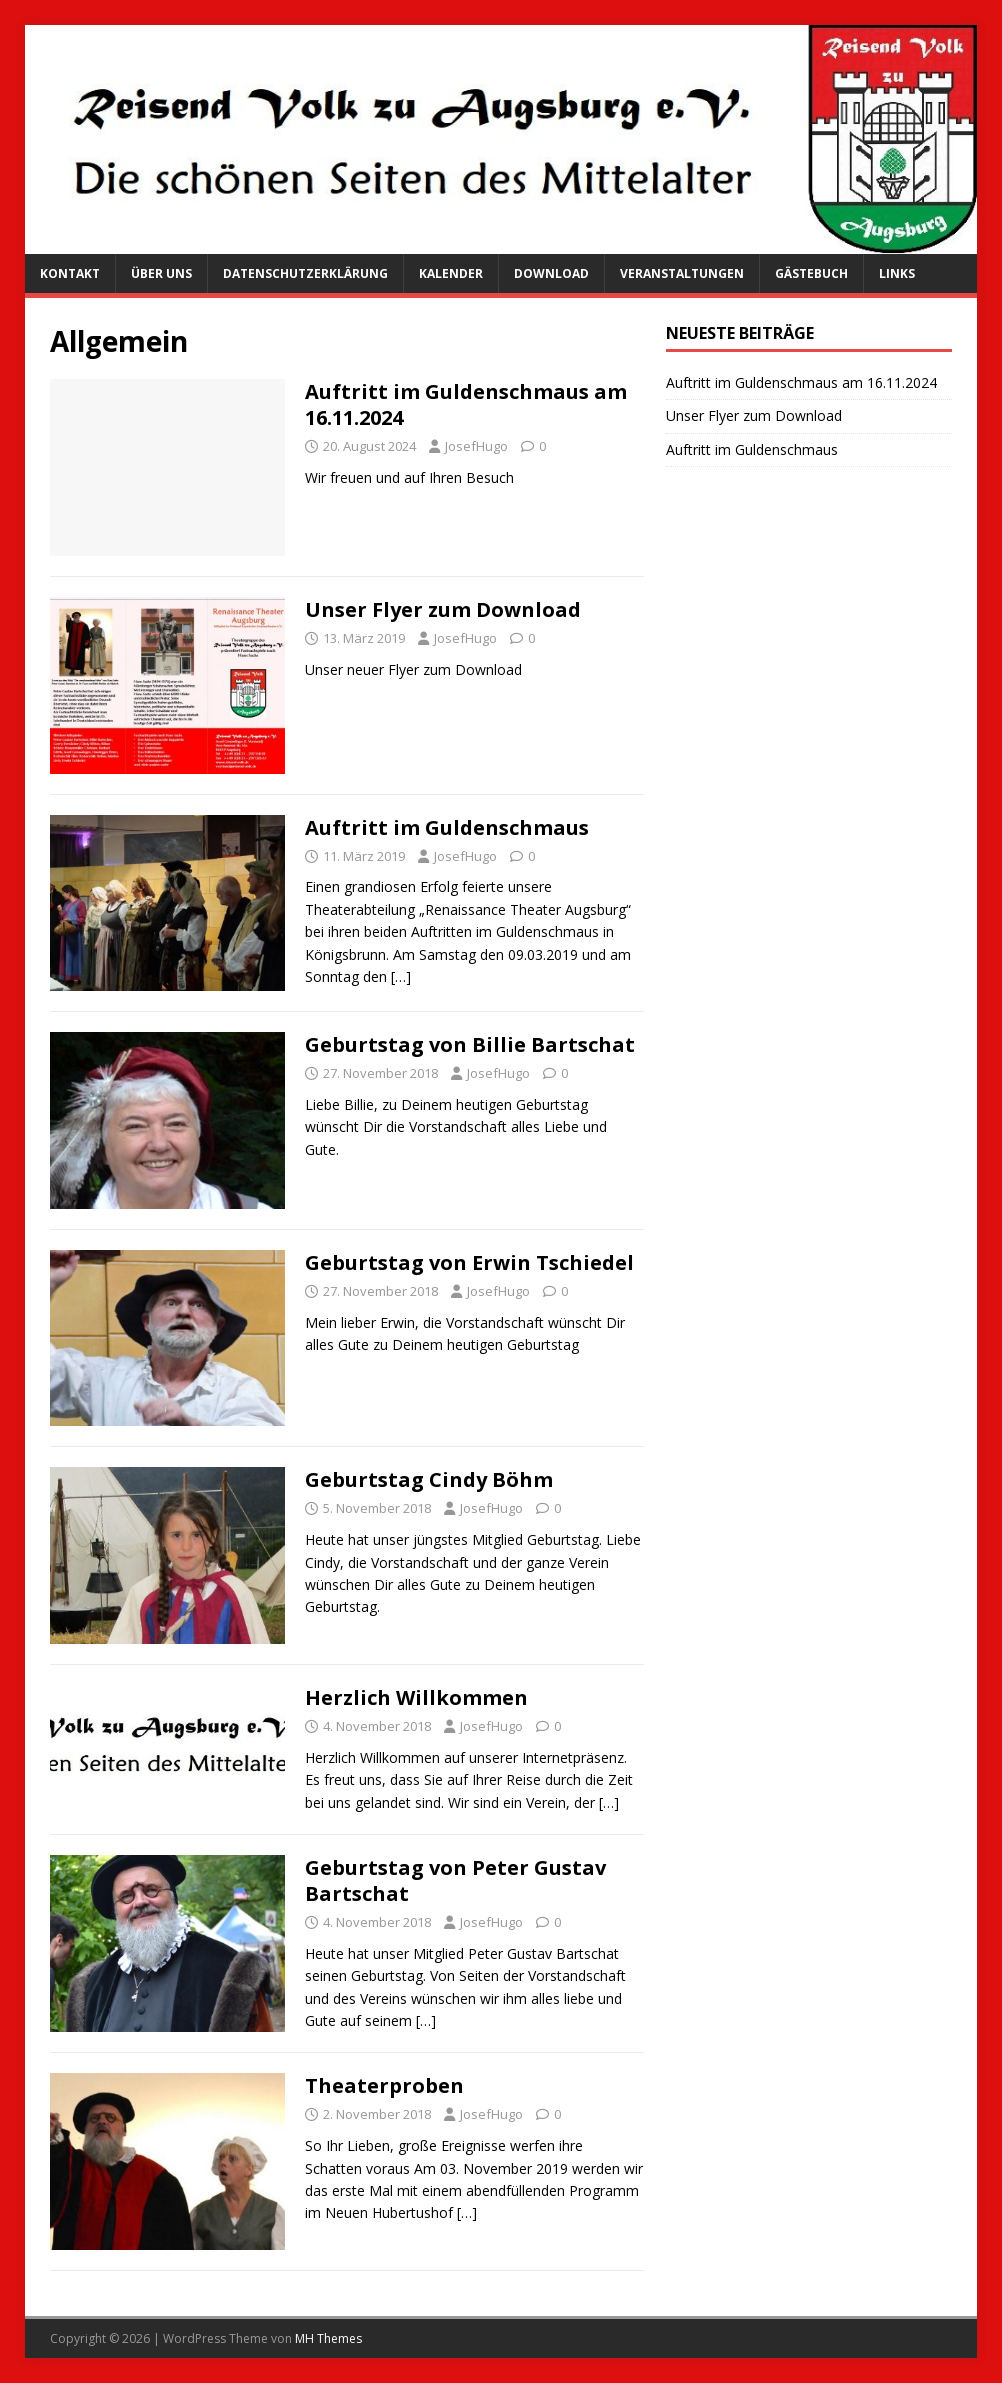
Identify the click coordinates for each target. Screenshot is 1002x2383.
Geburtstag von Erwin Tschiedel (469, 1262)
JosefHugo (476, 446)
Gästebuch (811, 273)
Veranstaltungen (682, 273)
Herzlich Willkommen (416, 1697)
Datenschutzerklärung (305, 273)
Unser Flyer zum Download (443, 609)
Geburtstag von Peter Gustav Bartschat (455, 1880)
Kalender (451, 273)
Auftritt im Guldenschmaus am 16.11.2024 (466, 404)
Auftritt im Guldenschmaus (447, 827)
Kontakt (70, 273)
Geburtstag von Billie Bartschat (470, 1044)
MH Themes (328, 2338)
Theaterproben (384, 2085)
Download (551, 273)
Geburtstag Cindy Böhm (429, 1479)
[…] (401, 976)
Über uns (161, 273)
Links (897, 273)
